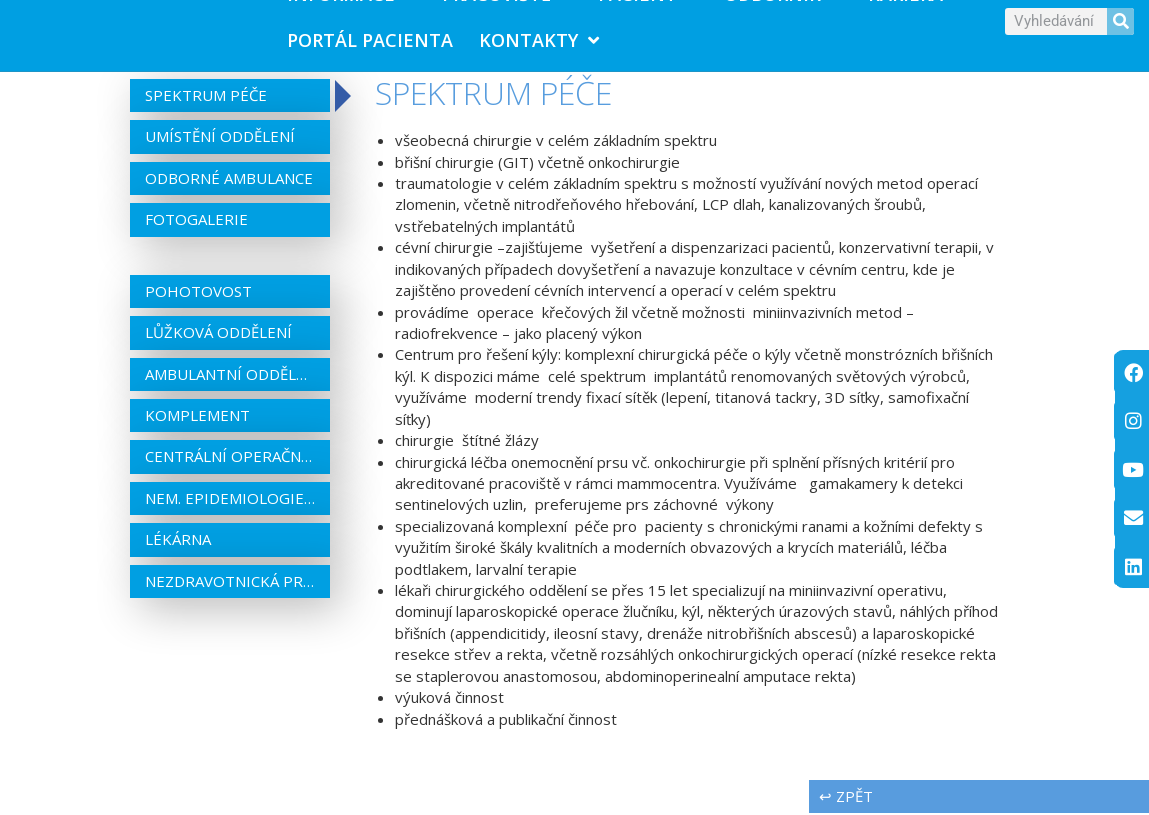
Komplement (197, 417)
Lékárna (178, 541)
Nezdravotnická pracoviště (230, 583)
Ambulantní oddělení (230, 375)
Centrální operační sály (230, 458)
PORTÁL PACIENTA (370, 41)
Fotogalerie (196, 221)
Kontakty (539, 41)
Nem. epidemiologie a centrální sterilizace (230, 500)
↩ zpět (846, 798)
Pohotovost (198, 293)
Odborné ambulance (229, 180)
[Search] (1120, 21)
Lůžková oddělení (218, 334)
